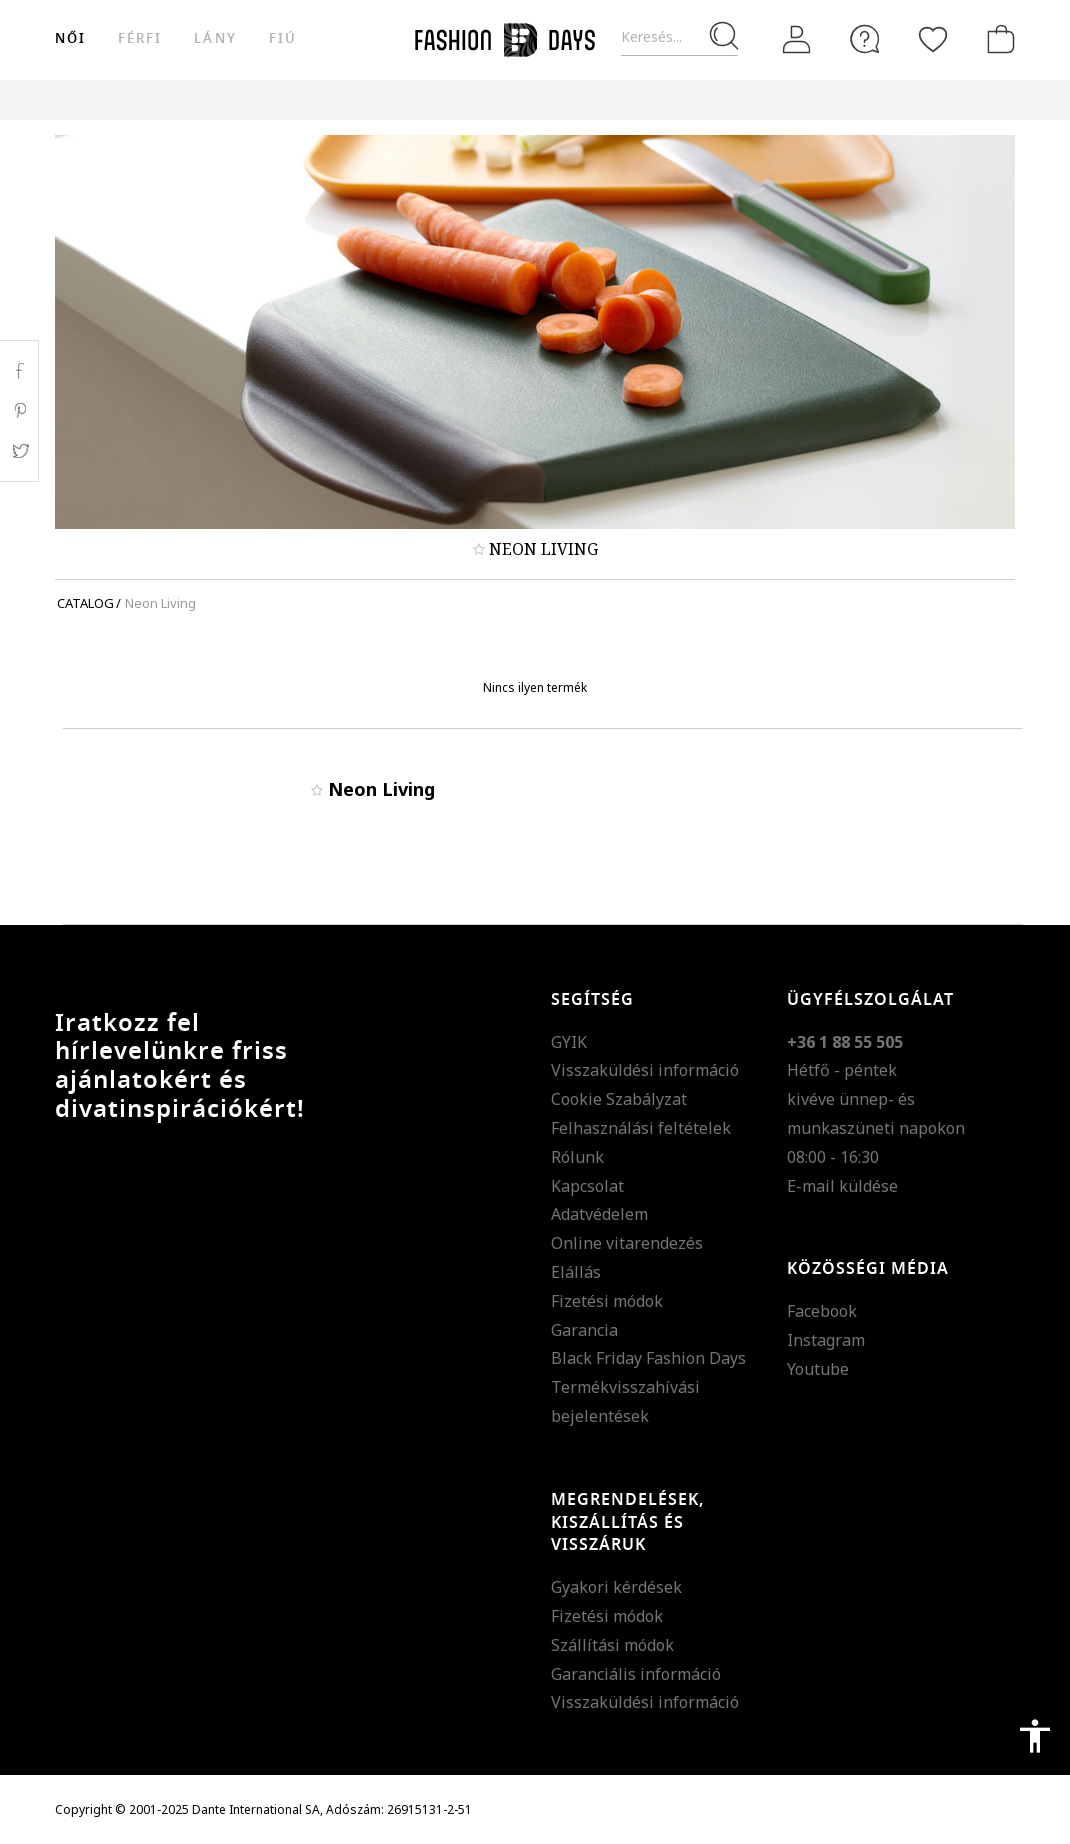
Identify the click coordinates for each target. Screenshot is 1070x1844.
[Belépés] (797, 39)
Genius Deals (735, 99)
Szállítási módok (612, 1645)
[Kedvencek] (933, 39)
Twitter (19, 451)
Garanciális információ (636, 1674)
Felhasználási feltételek (641, 1128)
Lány (215, 38)
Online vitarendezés (627, 1243)
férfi (140, 38)
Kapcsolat (587, 1186)
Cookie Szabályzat (619, 1099)
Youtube (818, 1369)
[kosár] (997, 39)
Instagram (826, 1340)
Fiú (283, 38)
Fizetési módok (607, 1301)
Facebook (822, 1311)
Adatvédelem (599, 1214)
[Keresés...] (679, 37)
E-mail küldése (842, 1186)
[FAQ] (865, 39)
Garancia (584, 1330)
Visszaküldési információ (645, 1070)
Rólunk (577, 1157)
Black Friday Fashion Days (648, 1358)
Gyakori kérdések (616, 1587)
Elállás (576, 1272)
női (70, 38)
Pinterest (19, 411)
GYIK (569, 1042)
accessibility (1035, 1736)
